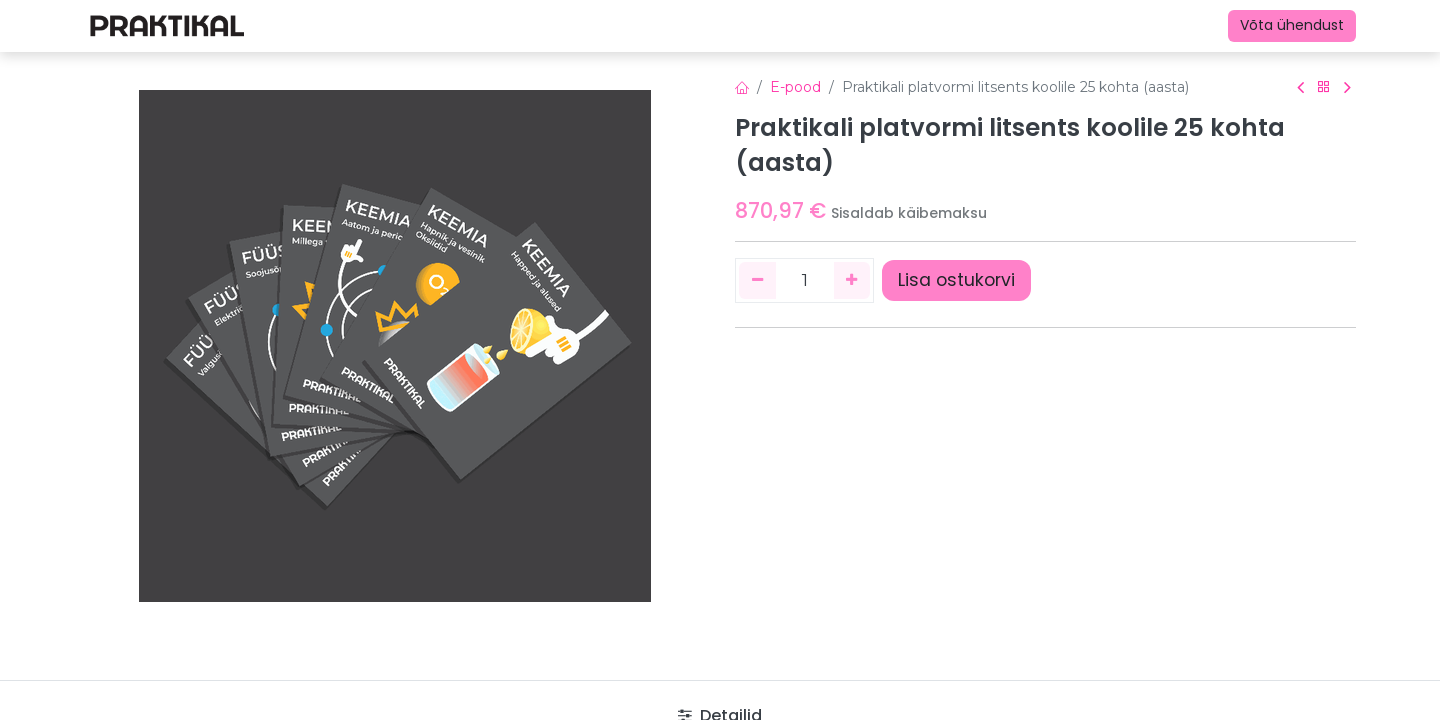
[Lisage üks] (852, 280)
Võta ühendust (1292, 25)
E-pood (795, 87)
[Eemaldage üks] (757, 280)
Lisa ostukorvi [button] (956, 280)
